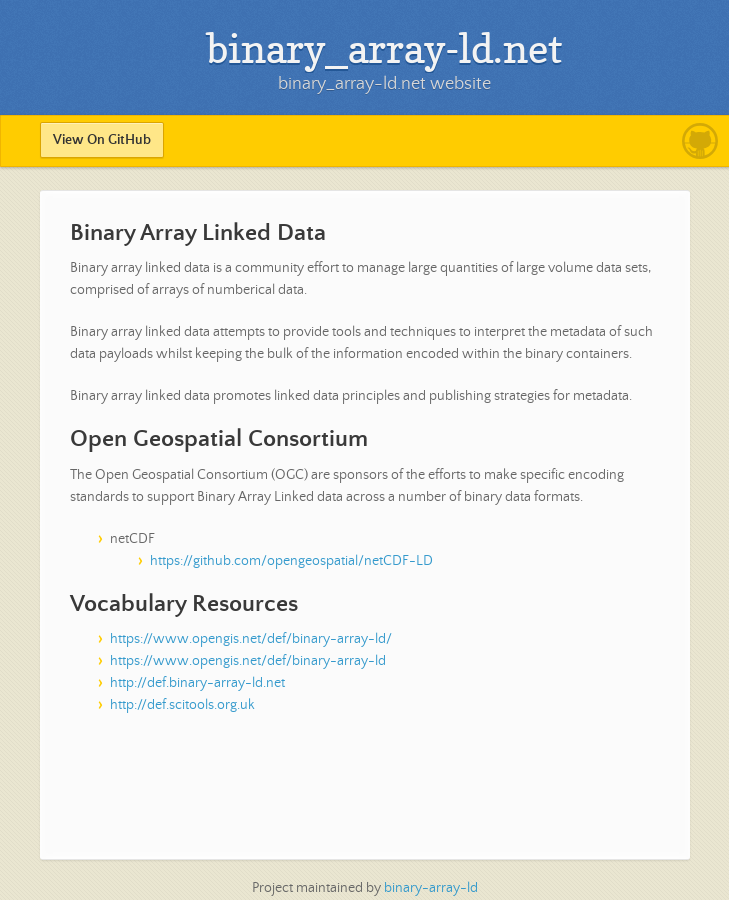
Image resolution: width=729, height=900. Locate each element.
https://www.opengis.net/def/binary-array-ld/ (251, 639)
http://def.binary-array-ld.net (197, 683)
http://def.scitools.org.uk (182, 705)
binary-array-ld (431, 888)
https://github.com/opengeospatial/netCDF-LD (291, 561)
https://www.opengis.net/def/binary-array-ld (248, 661)
